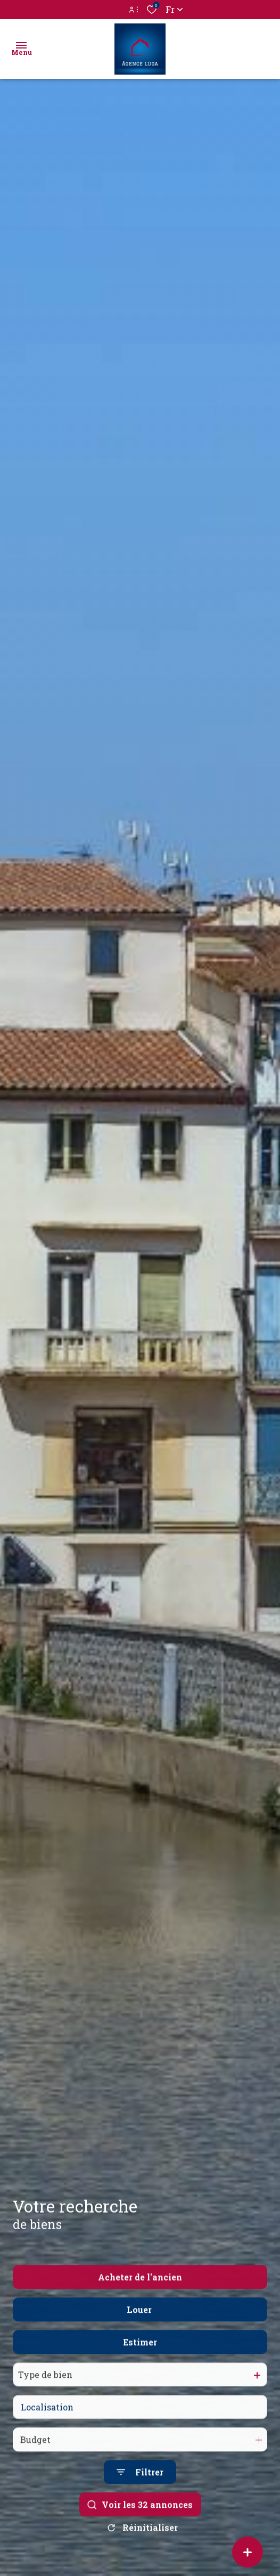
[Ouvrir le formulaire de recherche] (140, 2495)
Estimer (140, 2364)
